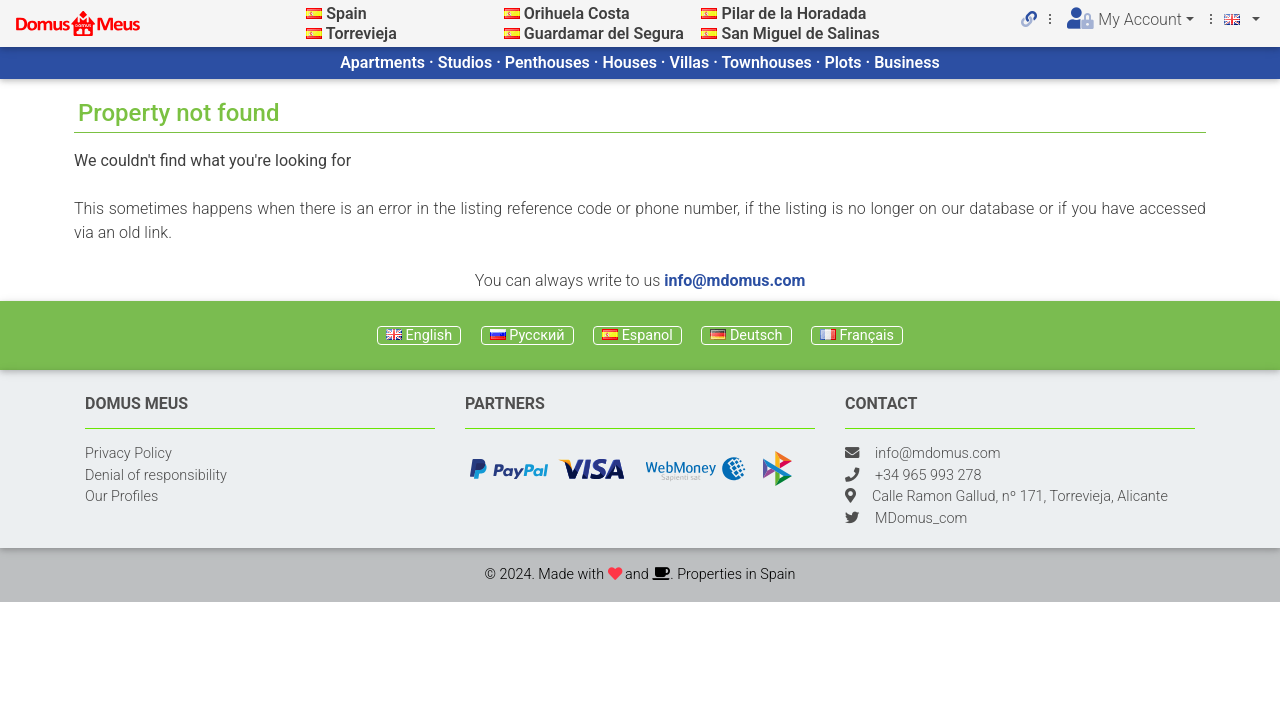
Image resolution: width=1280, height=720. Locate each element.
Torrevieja (361, 33)
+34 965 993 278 (928, 475)
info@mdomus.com (734, 280)
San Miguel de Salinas (800, 33)
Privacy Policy (128, 453)
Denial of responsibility (156, 475)
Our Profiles (121, 496)
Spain (346, 13)
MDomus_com (921, 518)
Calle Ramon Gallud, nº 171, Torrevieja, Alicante (1020, 496)
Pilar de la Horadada (793, 13)
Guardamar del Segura (604, 33)
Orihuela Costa (577, 13)
